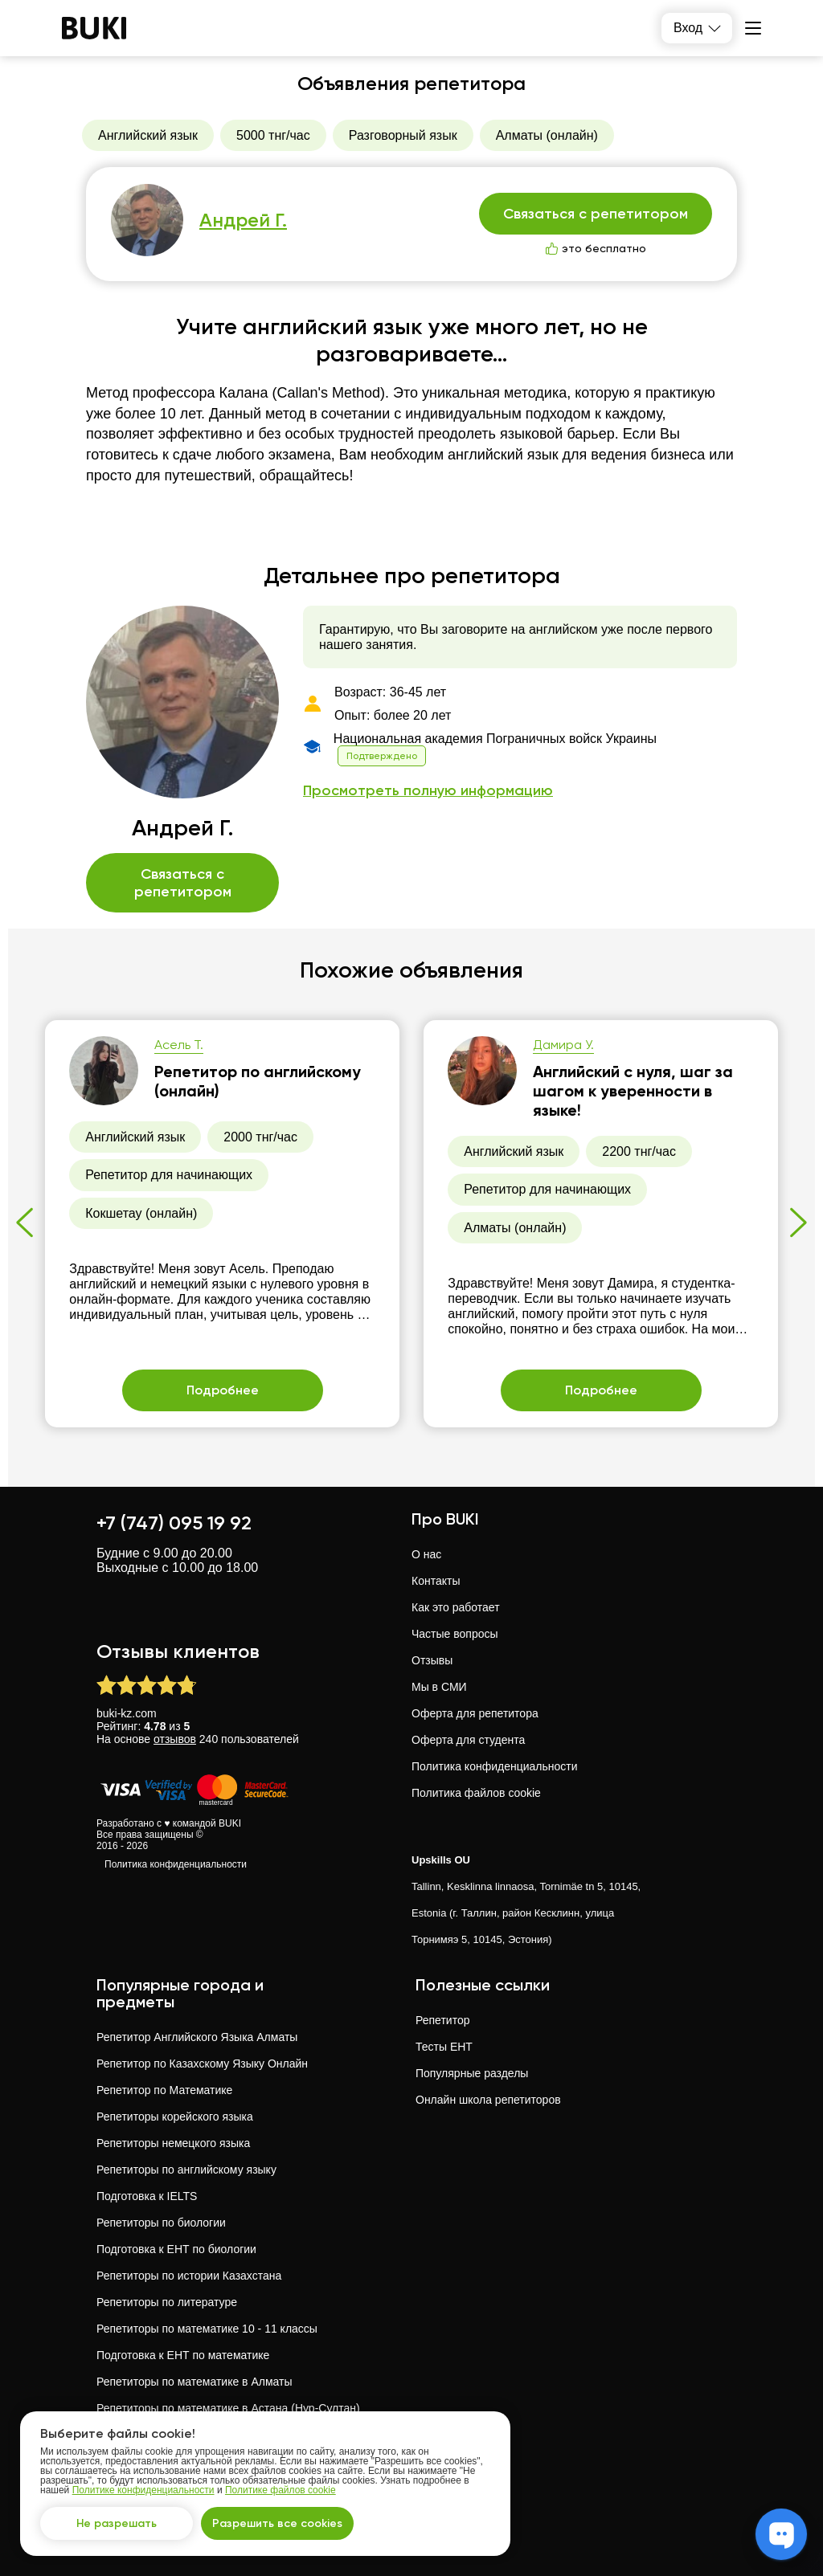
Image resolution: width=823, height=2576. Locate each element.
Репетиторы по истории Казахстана (188, 2275)
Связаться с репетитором (595, 213)
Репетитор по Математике (164, 2090)
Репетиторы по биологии (161, 2222)
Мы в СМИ (439, 1686)
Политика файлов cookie (476, 1792)
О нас (426, 1554)
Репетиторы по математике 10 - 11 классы (206, 2328)
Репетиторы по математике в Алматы (194, 2381)
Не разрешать (116, 2523)
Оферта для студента (468, 1739)
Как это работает (456, 1607)
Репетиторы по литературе (166, 2302)
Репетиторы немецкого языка (173, 2143)
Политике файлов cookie (280, 2490)
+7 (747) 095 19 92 (174, 1522)
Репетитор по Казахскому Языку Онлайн (202, 2063)
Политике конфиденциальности (143, 2490)
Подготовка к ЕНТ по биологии (176, 2249)
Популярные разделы (472, 2073)
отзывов (175, 1739)
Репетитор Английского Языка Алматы (196, 2037)
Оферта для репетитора (475, 1713)
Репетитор (442, 2020)
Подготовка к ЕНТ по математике (182, 2355)
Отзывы (432, 1660)
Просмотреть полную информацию (428, 790)
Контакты (436, 1580)
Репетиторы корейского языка (174, 2116)
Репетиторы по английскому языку (186, 2169)
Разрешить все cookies (277, 2523)
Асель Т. (178, 1044)
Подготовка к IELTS (146, 2196)
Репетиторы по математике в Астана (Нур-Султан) (228, 2408)
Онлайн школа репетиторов (488, 2099)
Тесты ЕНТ (444, 2046)
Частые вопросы (455, 1633)
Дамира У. (563, 1044)
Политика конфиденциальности (175, 1864)
